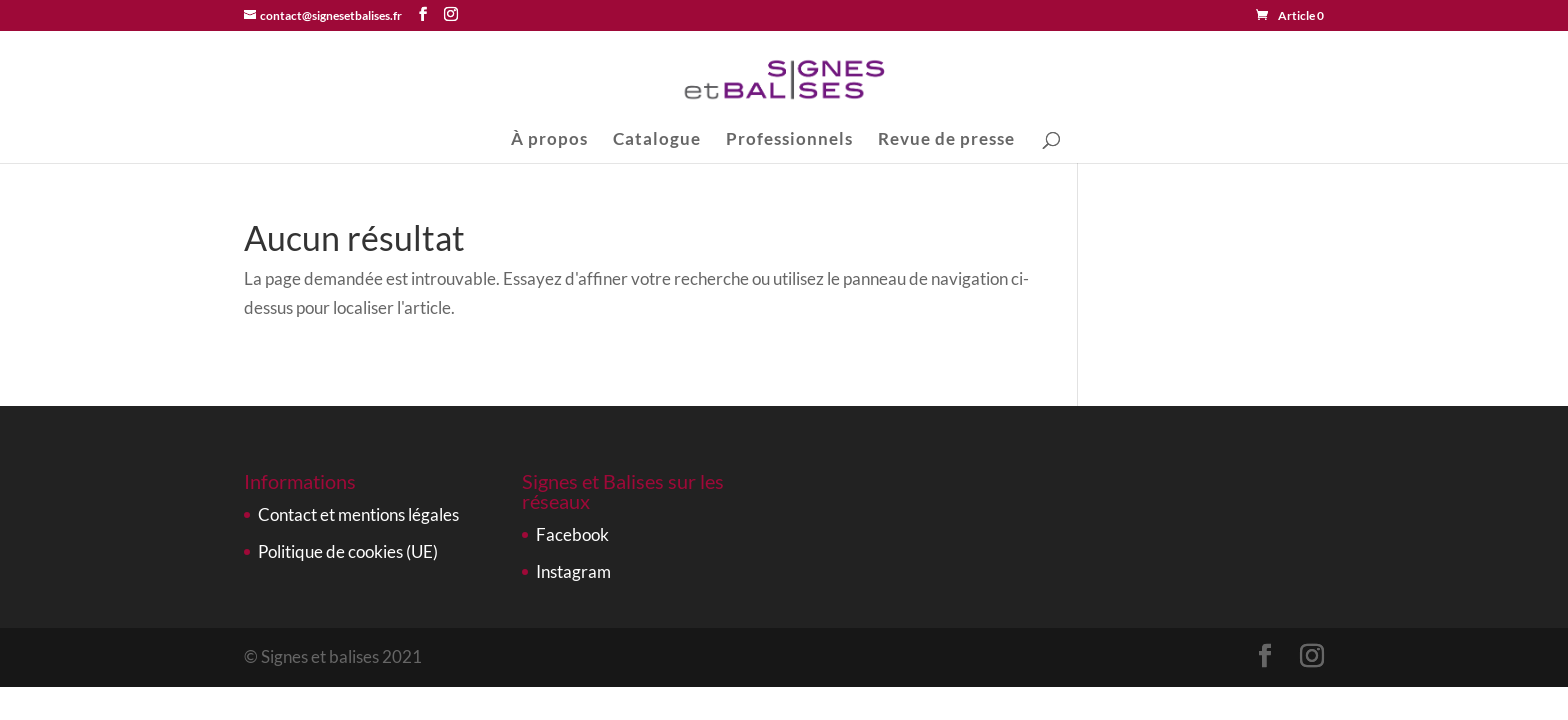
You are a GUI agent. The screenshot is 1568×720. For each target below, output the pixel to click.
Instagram (573, 571)
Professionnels (789, 140)
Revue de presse (946, 140)
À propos (549, 140)
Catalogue (657, 140)
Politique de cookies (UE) (348, 551)
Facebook (572, 534)
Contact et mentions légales (358, 514)
